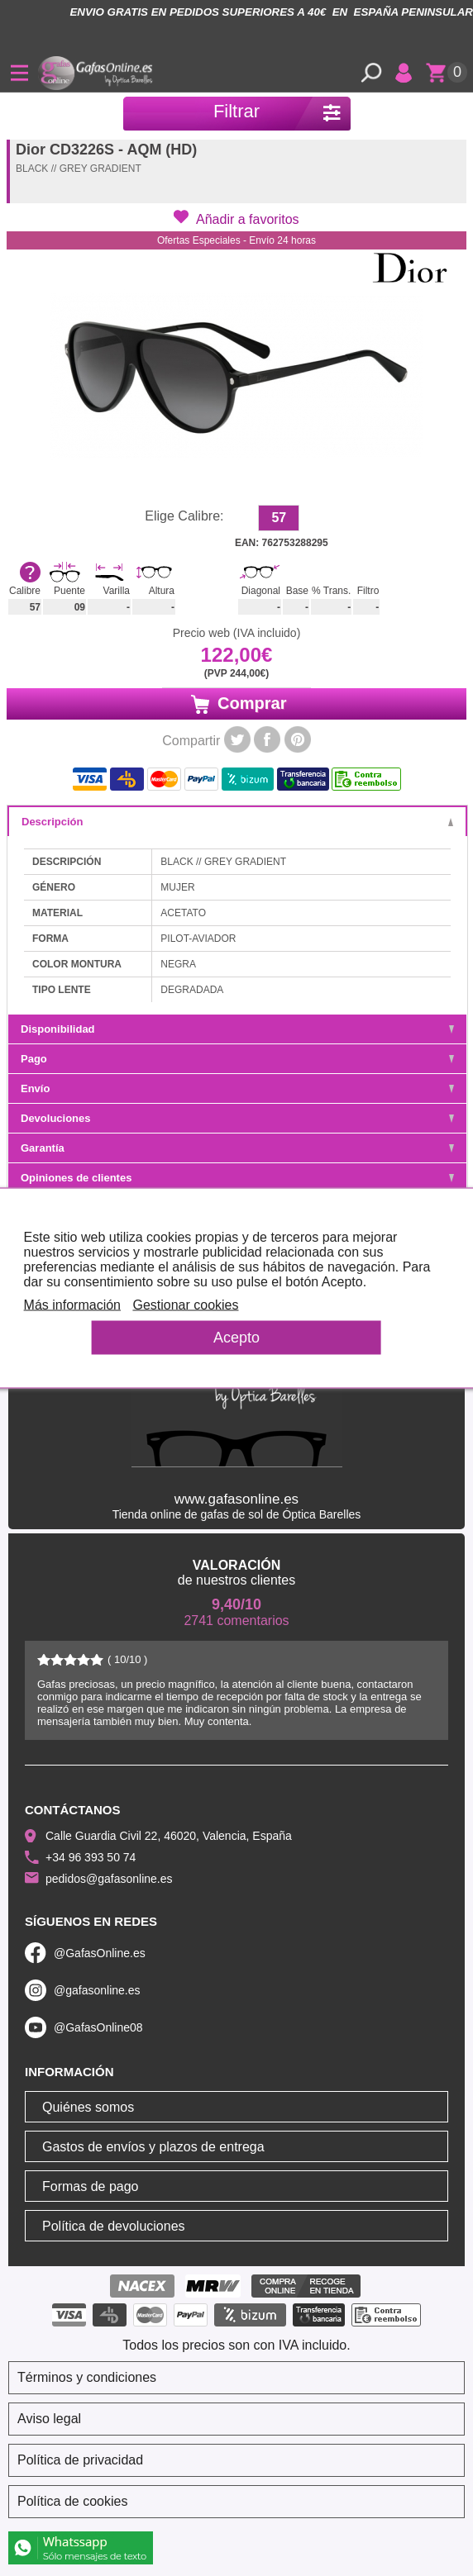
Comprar (237, 704)
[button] (236, 218)
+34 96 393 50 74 (90, 1857)
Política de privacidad (80, 2460)
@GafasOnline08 (98, 2027)
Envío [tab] (237, 1088)
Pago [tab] (237, 1059)
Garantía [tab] (237, 1148)
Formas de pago (90, 2186)
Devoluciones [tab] (237, 1118)
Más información (72, 1305)
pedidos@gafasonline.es (109, 1878)
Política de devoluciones (113, 2226)
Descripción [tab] (237, 821)
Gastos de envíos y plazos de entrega (153, 2147)
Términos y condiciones (86, 2377)
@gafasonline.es (97, 1990)
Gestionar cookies (185, 1305)
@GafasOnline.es (100, 1953)
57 (278, 518)
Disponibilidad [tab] (237, 1029)
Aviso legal (49, 2419)
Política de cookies (72, 2501)
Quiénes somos (88, 2107)
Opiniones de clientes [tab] (237, 1178)
